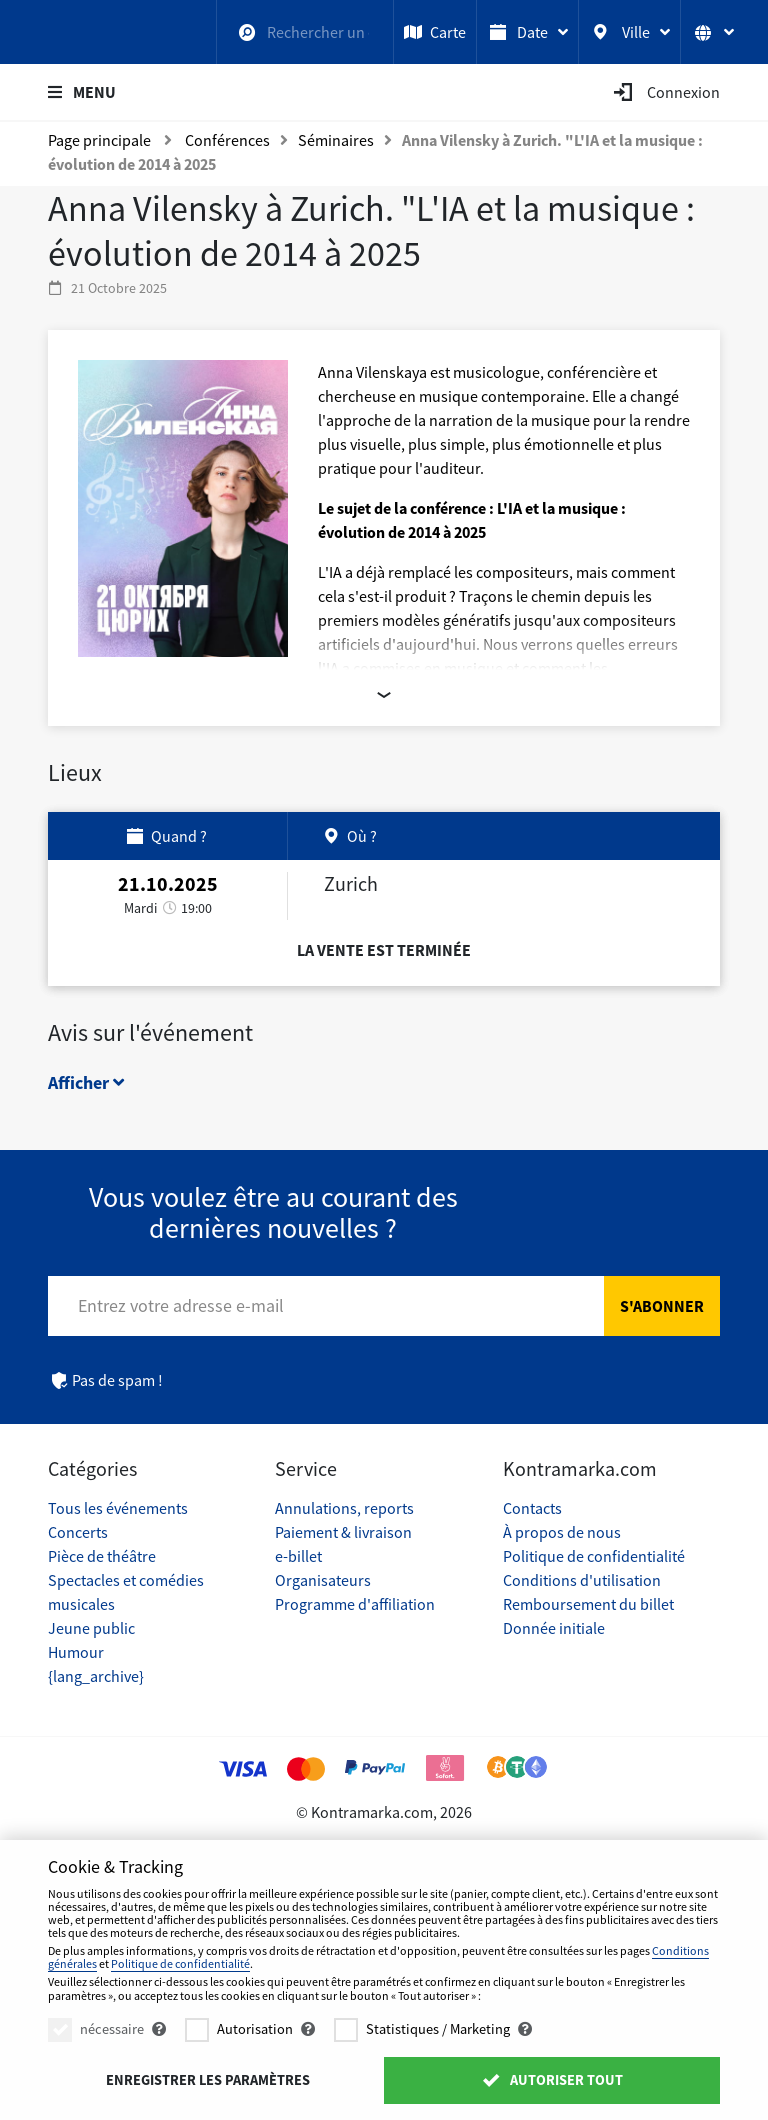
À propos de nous (562, 1532)
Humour (76, 1652)
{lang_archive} (96, 1676)
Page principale (99, 140)
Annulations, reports (344, 1508)
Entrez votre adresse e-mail (181, 1305)
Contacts (532, 1508)
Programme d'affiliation (355, 1604)
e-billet (298, 1556)
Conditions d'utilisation (582, 1580)
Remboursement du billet (588, 1604)
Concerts (78, 1532)
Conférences (227, 140)
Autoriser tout (552, 2080)
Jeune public (91, 1628)
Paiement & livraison (343, 1532)
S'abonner (662, 1306)
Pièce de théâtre (102, 1556)
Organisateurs (323, 1580)
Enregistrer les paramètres (208, 2080)
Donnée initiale (554, 1628)
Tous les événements (118, 1508)
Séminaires (336, 140)
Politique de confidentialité (594, 1556)
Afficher (86, 1082)
